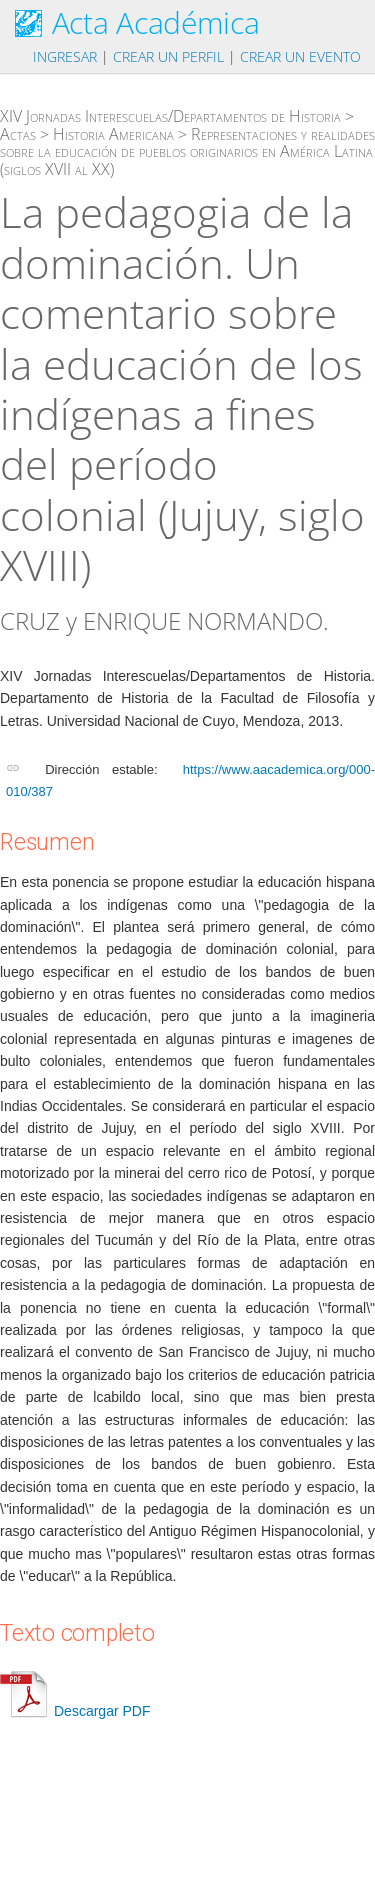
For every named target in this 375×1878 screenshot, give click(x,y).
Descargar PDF (75, 1711)
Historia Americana (113, 134)
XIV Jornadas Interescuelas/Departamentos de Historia (170, 116)
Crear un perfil (168, 56)
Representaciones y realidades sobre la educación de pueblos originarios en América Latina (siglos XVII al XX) (187, 151)
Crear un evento (300, 56)
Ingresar (65, 56)
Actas (18, 134)
